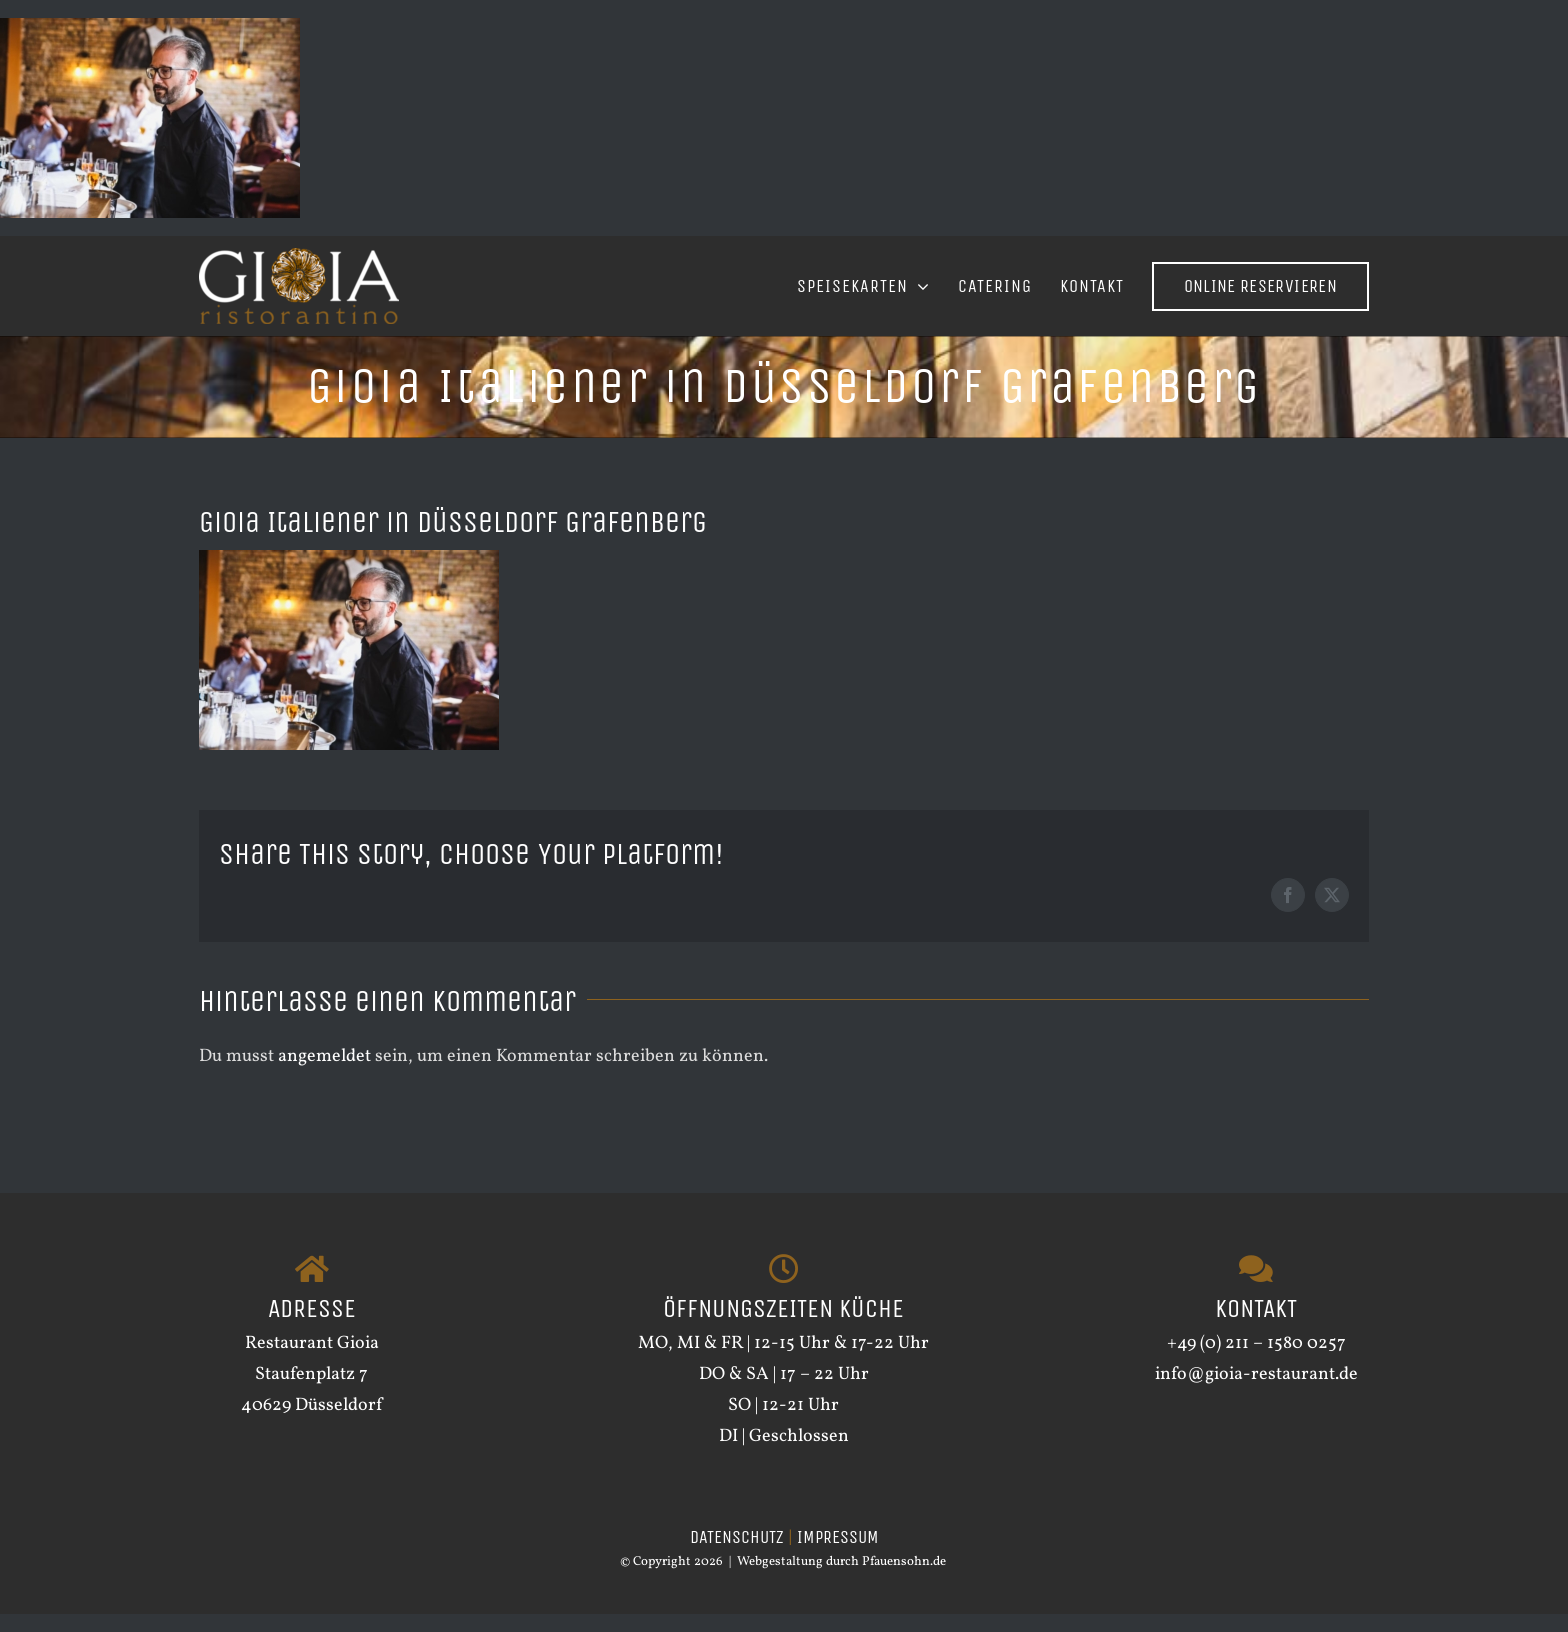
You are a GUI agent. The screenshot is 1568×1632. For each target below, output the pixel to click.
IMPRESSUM (838, 1555)
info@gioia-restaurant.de (1256, 1392)
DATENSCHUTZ (737, 1555)
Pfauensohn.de (904, 1581)
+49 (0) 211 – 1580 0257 (1256, 1361)
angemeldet (324, 1056)
